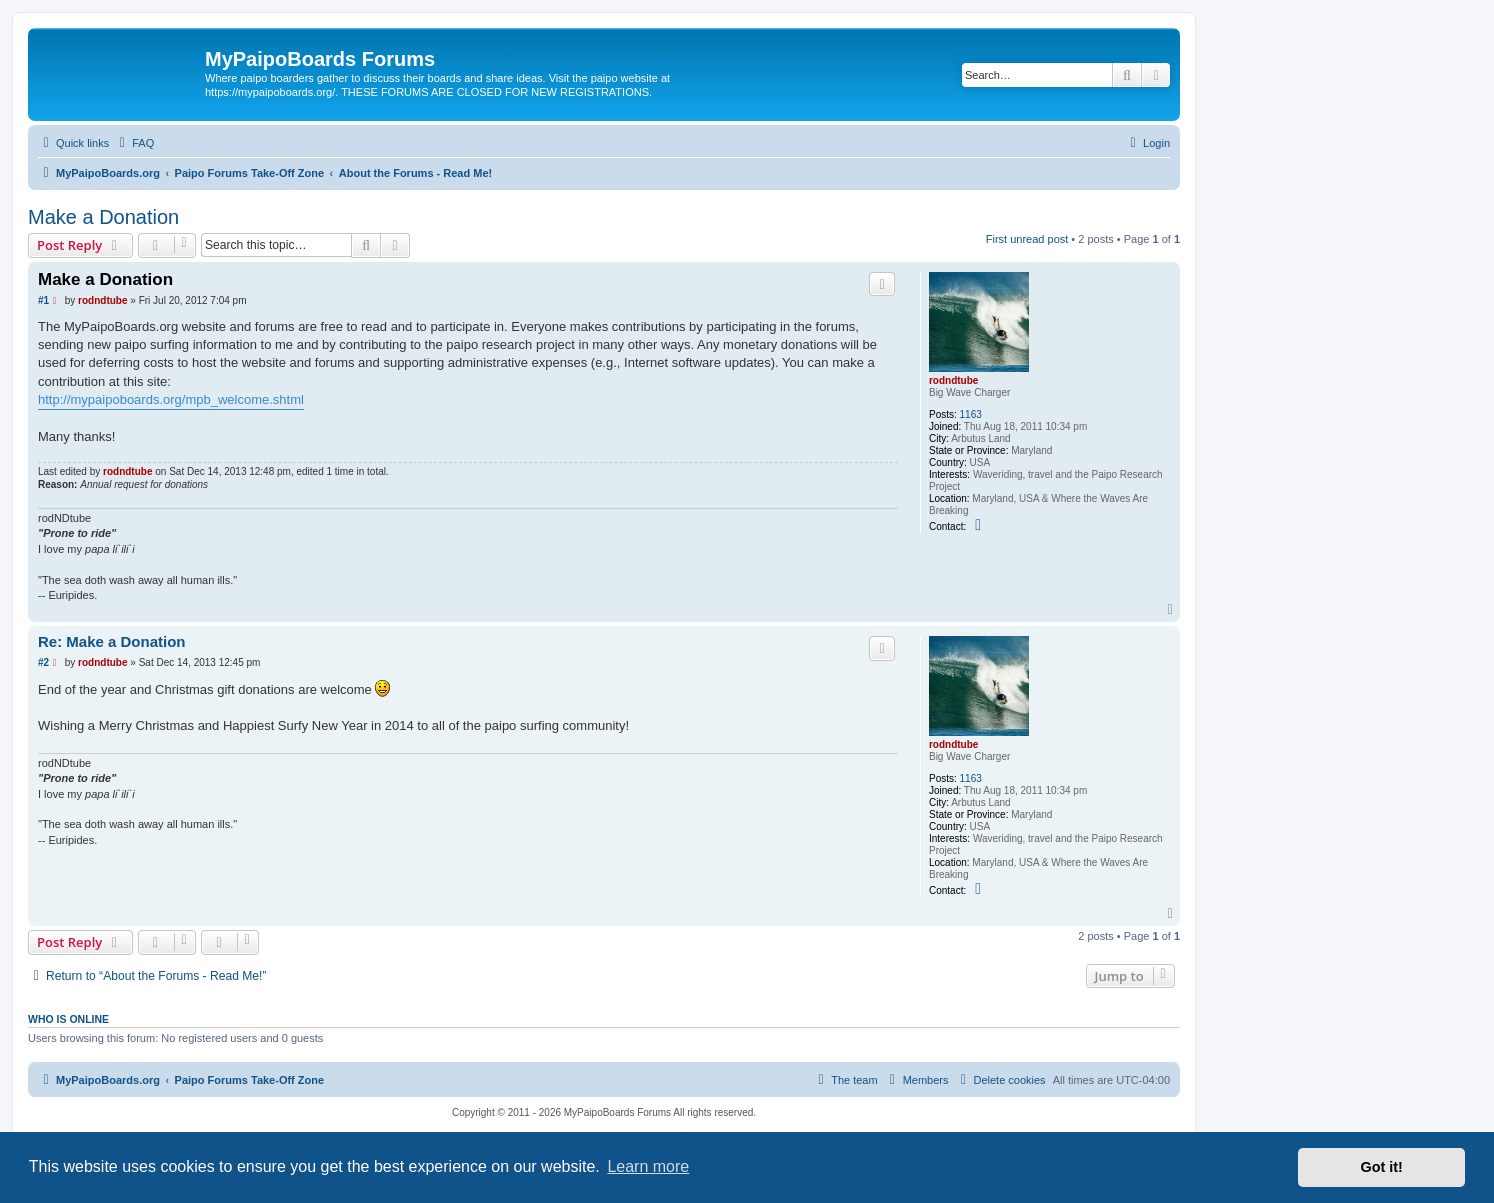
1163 (971, 414)
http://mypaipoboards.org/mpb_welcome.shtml (171, 399)
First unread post (1027, 239)
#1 (43, 300)
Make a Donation (103, 217)
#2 (43, 662)
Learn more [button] (648, 1166)
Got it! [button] (1382, 1167)
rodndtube (953, 380)
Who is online (68, 1019)
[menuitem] (134, 143)
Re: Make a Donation (112, 641)
